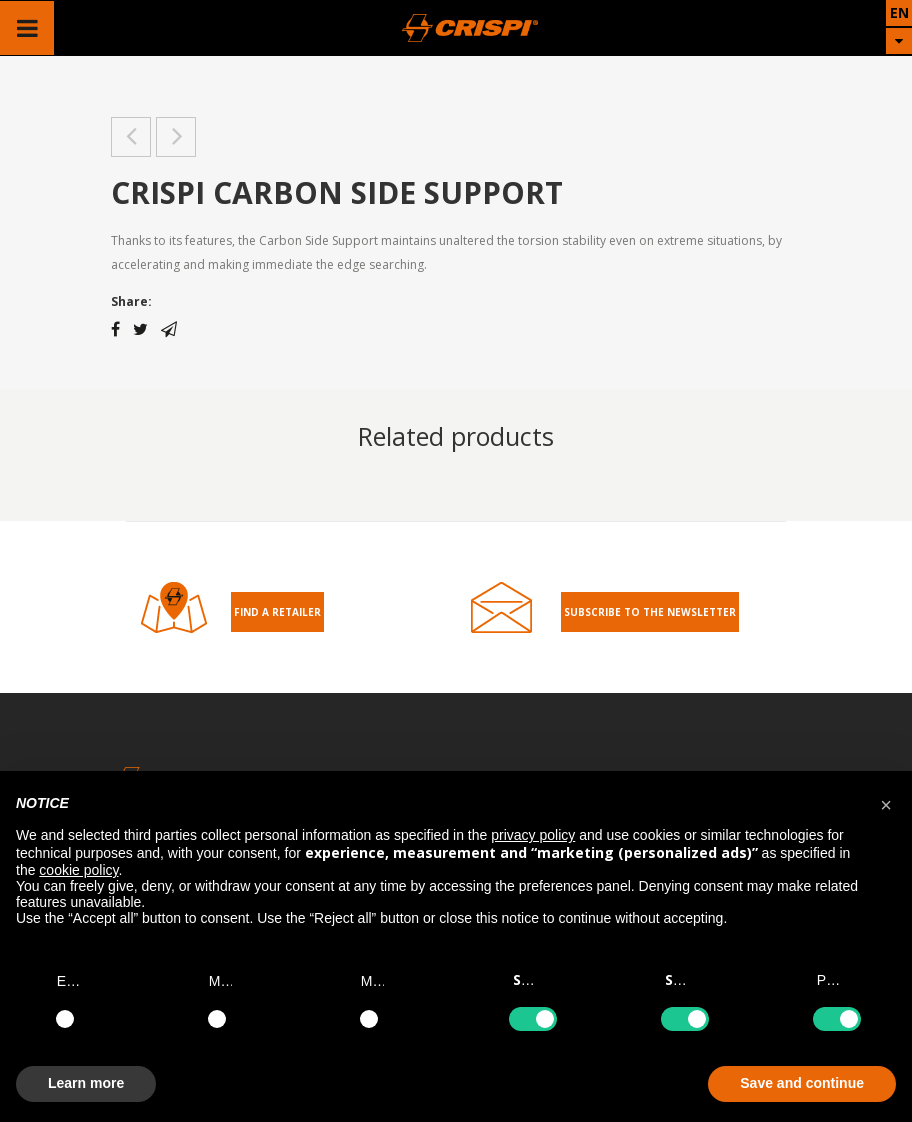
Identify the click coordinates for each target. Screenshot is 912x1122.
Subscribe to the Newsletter (650, 612)
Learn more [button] (86, 1083)
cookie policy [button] (78, 870)
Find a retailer (277, 612)
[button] (886, 803)
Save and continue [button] (802, 1083)
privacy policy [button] (533, 835)
